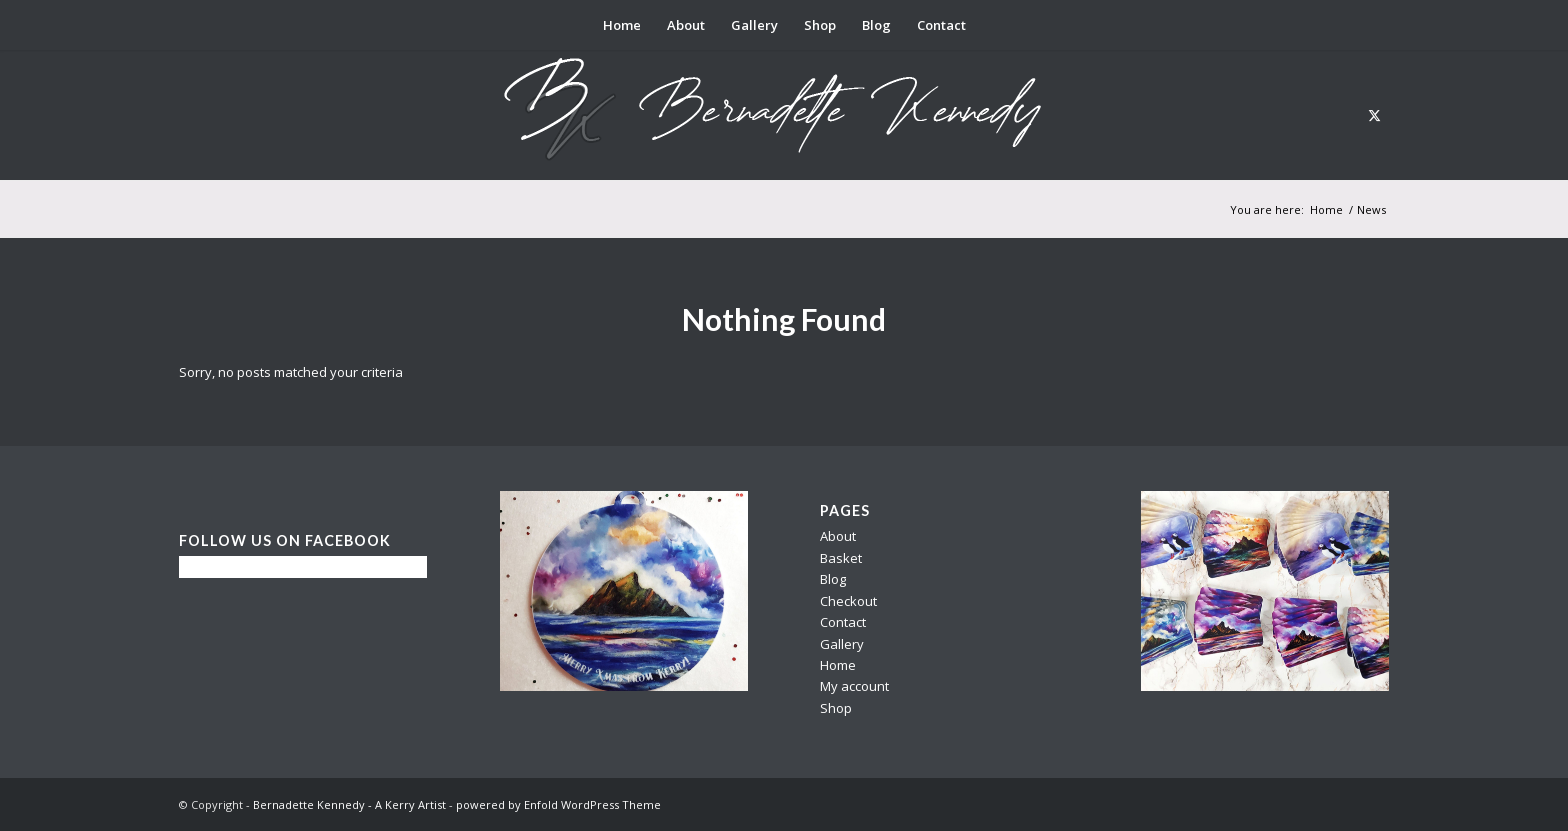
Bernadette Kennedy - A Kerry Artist (349, 804)
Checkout (848, 601)
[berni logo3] (784, 115)
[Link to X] (1374, 115)
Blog (833, 579)
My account (854, 686)
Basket (841, 558)
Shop (836, 708)
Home (838, 665)
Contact (843, 622)
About (838, 536)
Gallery (842, 644)
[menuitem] (622, 25)
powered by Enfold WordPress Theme (558, 804)
